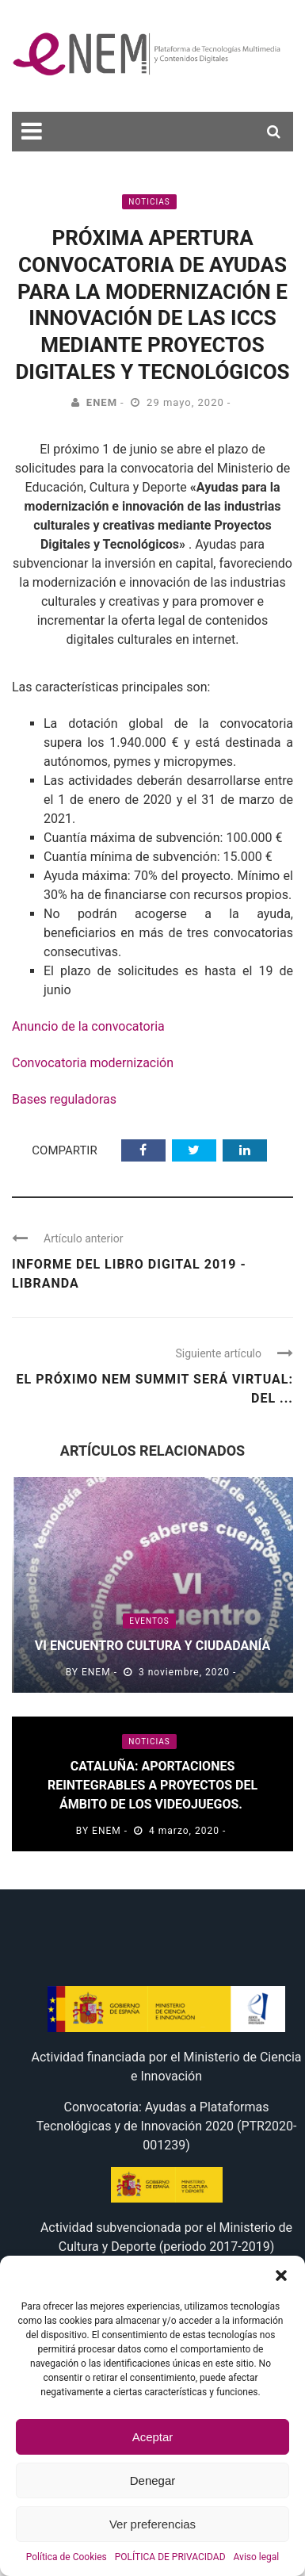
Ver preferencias (152, 2524)
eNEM (101, 402)
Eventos (149, 1621)
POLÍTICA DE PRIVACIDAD (170, 2557)
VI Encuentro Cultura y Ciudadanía (152, 1645)
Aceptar (152, 2437)
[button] (281, 2275)
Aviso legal (257, 2557)
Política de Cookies (66, 2557)
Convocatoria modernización (92, 1062)
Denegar (153, 2480)
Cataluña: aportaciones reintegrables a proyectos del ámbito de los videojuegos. (152, 1785)
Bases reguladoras (64, 1099)
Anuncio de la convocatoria (88, 1026)
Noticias (149, 201)
